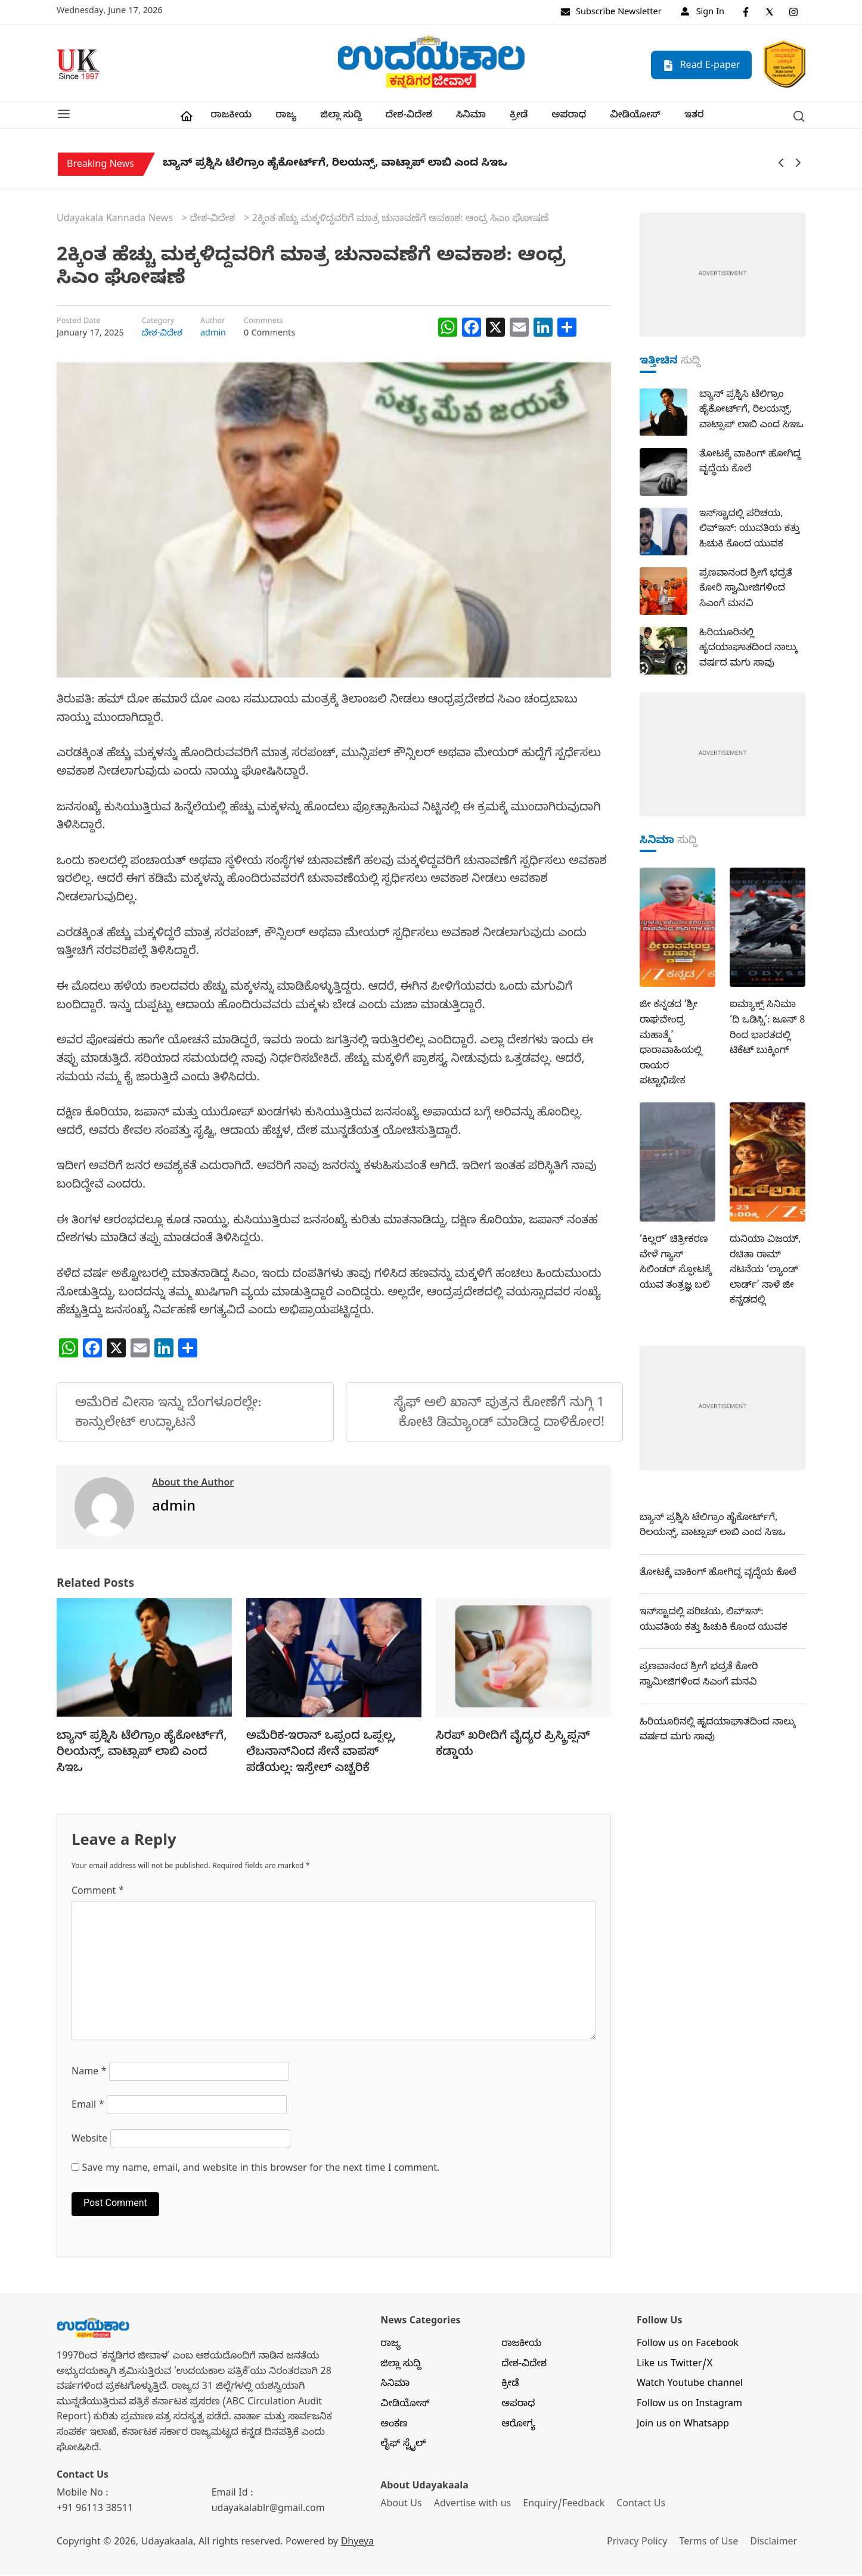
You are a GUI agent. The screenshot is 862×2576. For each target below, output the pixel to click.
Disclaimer (775, 2543)
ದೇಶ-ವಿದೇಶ (409, 117)
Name (89, 2074)
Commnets (263, 323)
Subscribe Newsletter (611, 13)
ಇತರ (694, 117)
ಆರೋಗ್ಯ (518, 2425)
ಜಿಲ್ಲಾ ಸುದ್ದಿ (340, 117)
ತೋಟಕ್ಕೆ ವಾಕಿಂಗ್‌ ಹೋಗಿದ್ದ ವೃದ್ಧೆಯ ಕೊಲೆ (718, 1574)
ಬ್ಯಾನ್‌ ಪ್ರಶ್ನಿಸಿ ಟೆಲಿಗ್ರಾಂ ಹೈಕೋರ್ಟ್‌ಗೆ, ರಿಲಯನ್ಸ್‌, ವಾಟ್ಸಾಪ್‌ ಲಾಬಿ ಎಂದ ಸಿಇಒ (335, 167)
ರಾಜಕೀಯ (231, 117)
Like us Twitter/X (674, 2366)
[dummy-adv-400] (722, 277)
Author (212, 323)
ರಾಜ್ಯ (285, 117)
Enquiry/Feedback (565, 2506)
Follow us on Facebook (688, 2346)
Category (158, 323)
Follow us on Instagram (689, 2406)
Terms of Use (710, 2543)
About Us (400, 2506)
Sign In (702, 13)
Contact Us (642, 2506)
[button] (64, 115)
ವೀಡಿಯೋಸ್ (635, 117)
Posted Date (78, 323)
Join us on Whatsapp (683, 2425)
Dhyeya (357, 2543)
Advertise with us (473, 2506)
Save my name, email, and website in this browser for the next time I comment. (261, 2170)
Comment (98, 1893)
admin (213, 335)
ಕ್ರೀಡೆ (519, 117)
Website (89, 2141)
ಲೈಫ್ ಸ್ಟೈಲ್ (403, 2446)
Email (88, 2107)
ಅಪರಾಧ (568, 117)
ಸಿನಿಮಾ (471, 117)
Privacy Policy (638, 2543)
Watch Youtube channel (690, 2385)
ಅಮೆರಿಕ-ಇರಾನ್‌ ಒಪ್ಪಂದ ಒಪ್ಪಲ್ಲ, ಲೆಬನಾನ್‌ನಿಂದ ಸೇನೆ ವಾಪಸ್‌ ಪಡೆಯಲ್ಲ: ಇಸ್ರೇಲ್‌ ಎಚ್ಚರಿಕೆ (321, 1754)
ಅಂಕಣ (394, 2425)
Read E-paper (701, 65)
